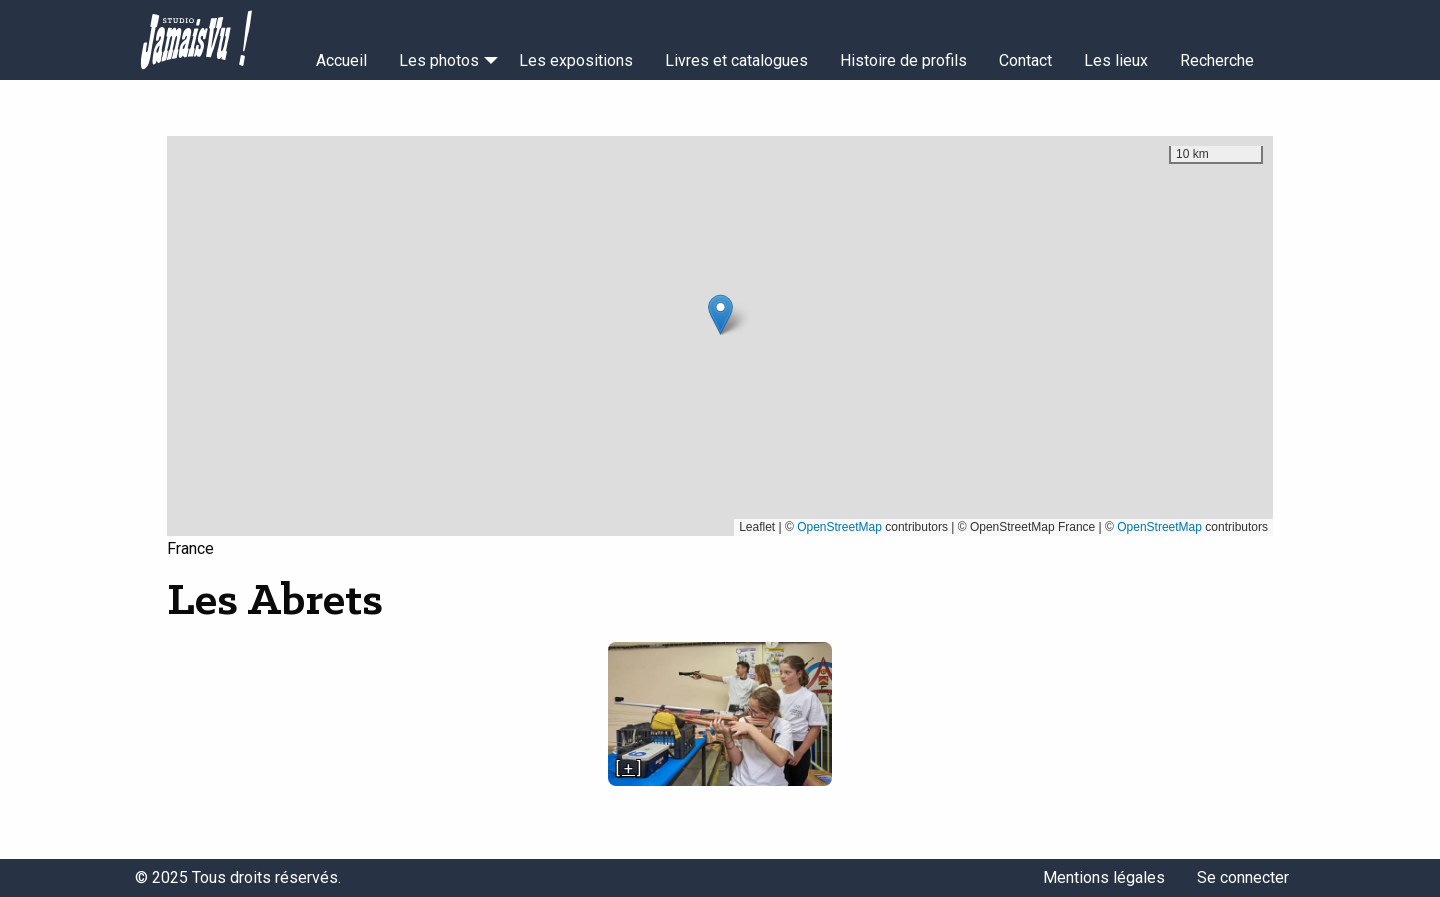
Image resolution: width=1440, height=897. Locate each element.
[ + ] (628, 768)
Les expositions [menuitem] (576, 60)
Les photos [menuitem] (439, 60)
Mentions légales (1104, 877)
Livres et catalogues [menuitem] (736, 60)
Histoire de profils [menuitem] (903, 60)
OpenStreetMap (839, 527)
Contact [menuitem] (1025, 60)
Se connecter (1243, 877)
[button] (720, 314)
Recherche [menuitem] (1217, 60)
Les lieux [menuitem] (1116, 60)
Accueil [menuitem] (341, 60)
